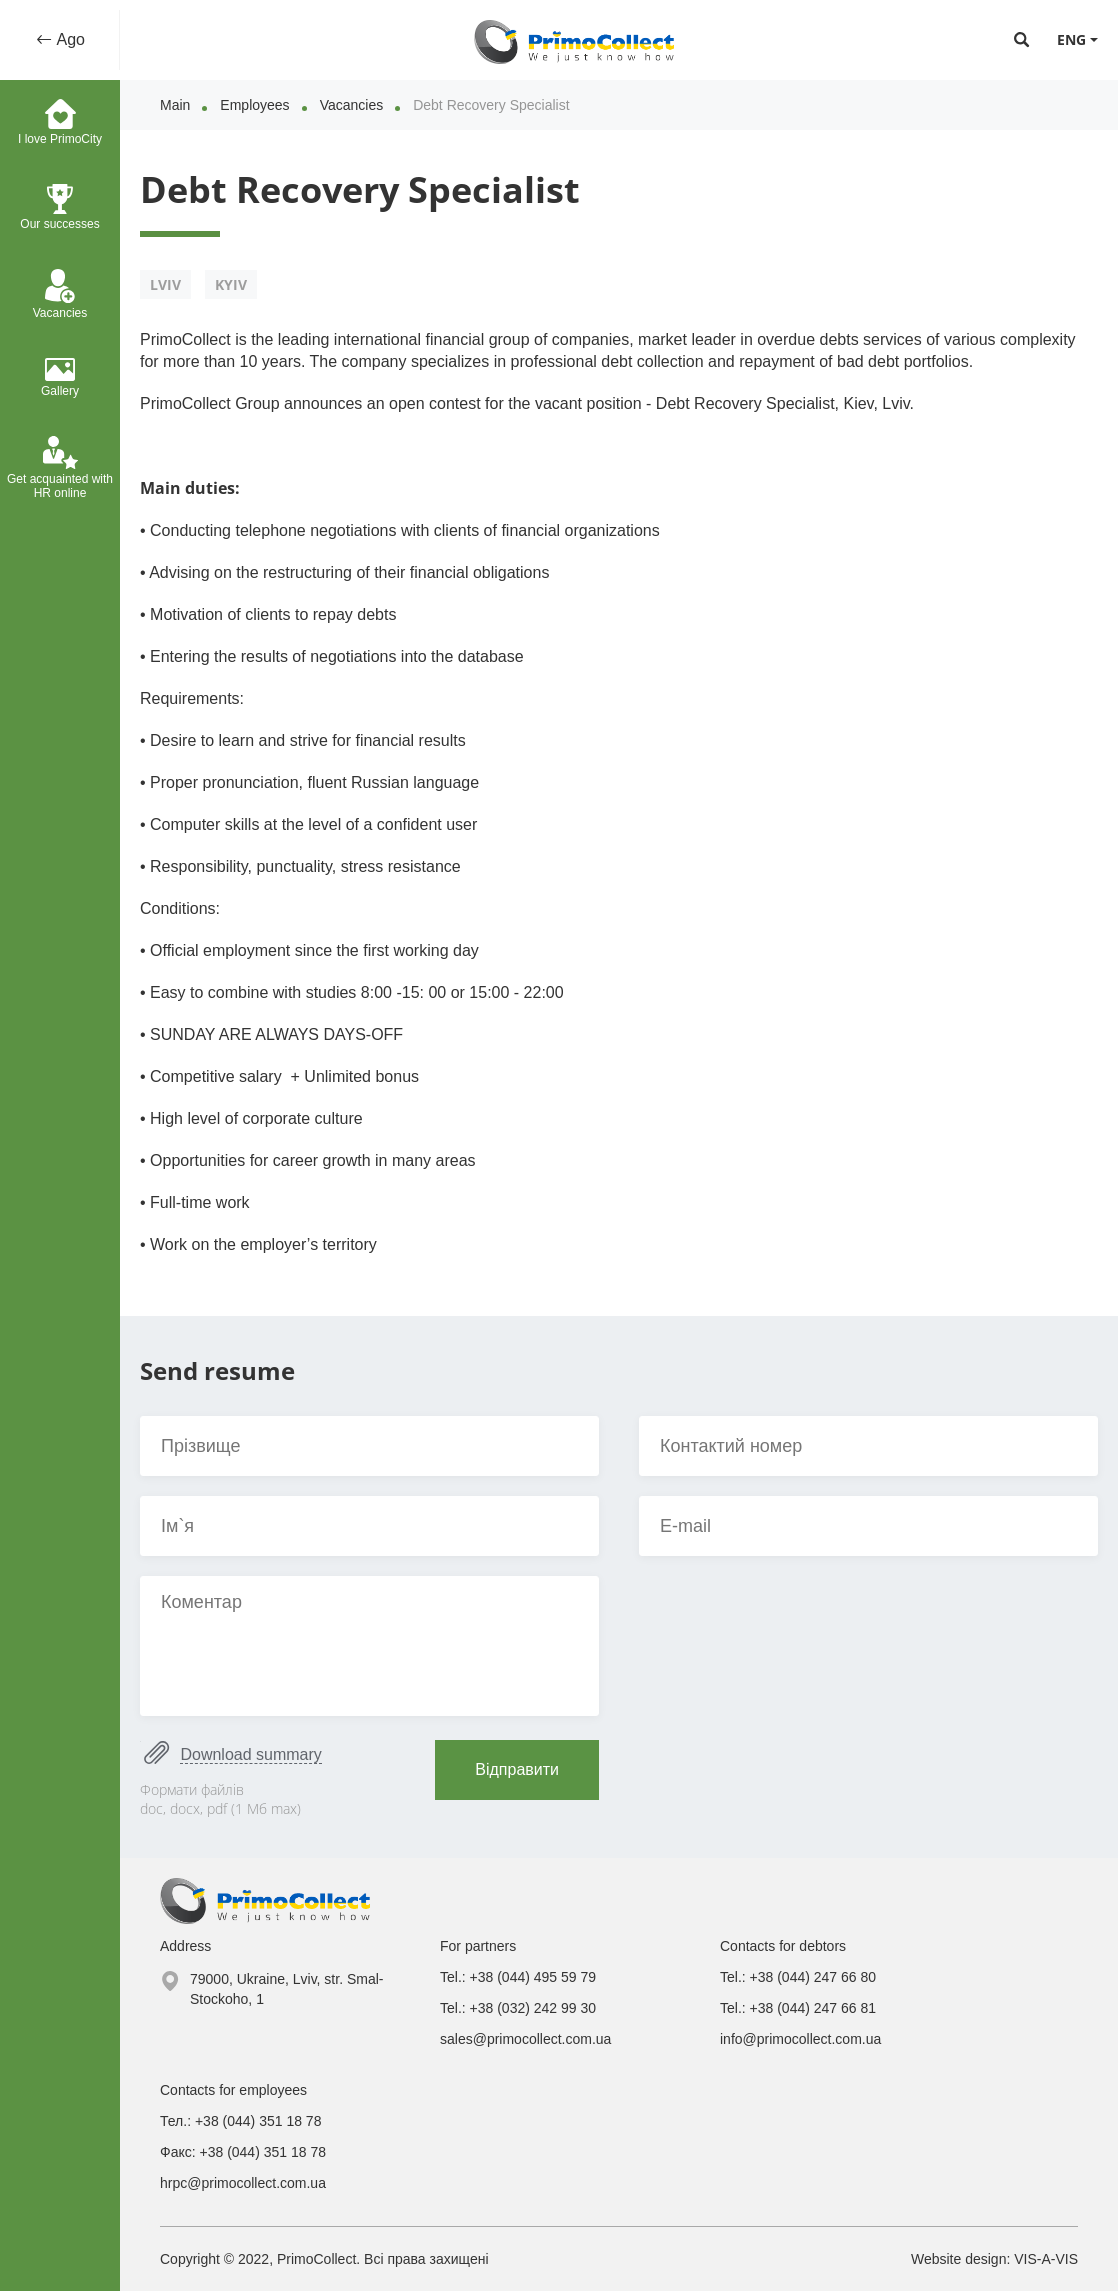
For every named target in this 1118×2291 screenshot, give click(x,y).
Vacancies (352, 105)
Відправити (517, 1769)
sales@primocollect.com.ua (525, 2039)
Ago (69, 39)
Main (175, 105)
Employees (254, 105)
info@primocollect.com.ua (800, 2039)
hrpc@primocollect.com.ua (243, 2183)
